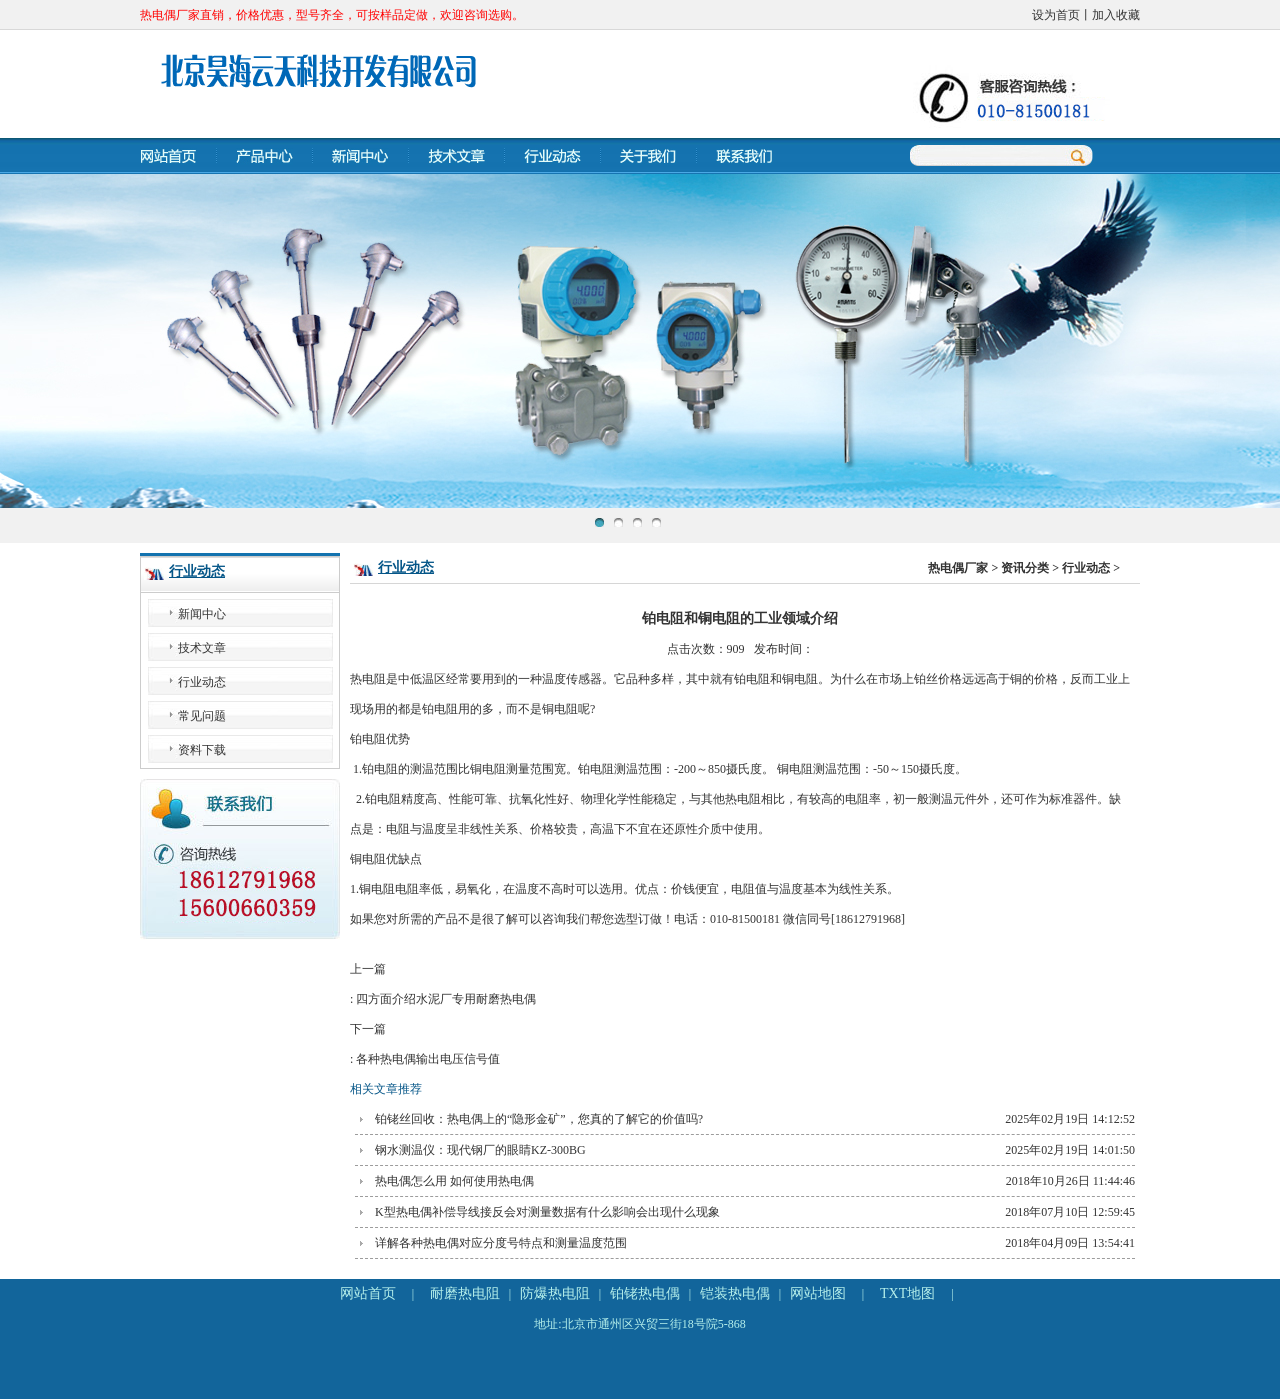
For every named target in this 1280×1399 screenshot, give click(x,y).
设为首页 (1056, 15)
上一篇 (740, 988)
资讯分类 (1025, 568)
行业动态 (197, 571)
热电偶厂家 (958, 568)
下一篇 (740, 1048)
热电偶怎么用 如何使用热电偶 (454, 1181)
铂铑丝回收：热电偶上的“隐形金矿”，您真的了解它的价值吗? (539, 1119)
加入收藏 (1116, 15)
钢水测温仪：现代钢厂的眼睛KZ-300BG (480, 1150)
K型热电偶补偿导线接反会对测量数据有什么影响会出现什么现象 (547, 1212)
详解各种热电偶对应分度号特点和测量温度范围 (501, 1243)
